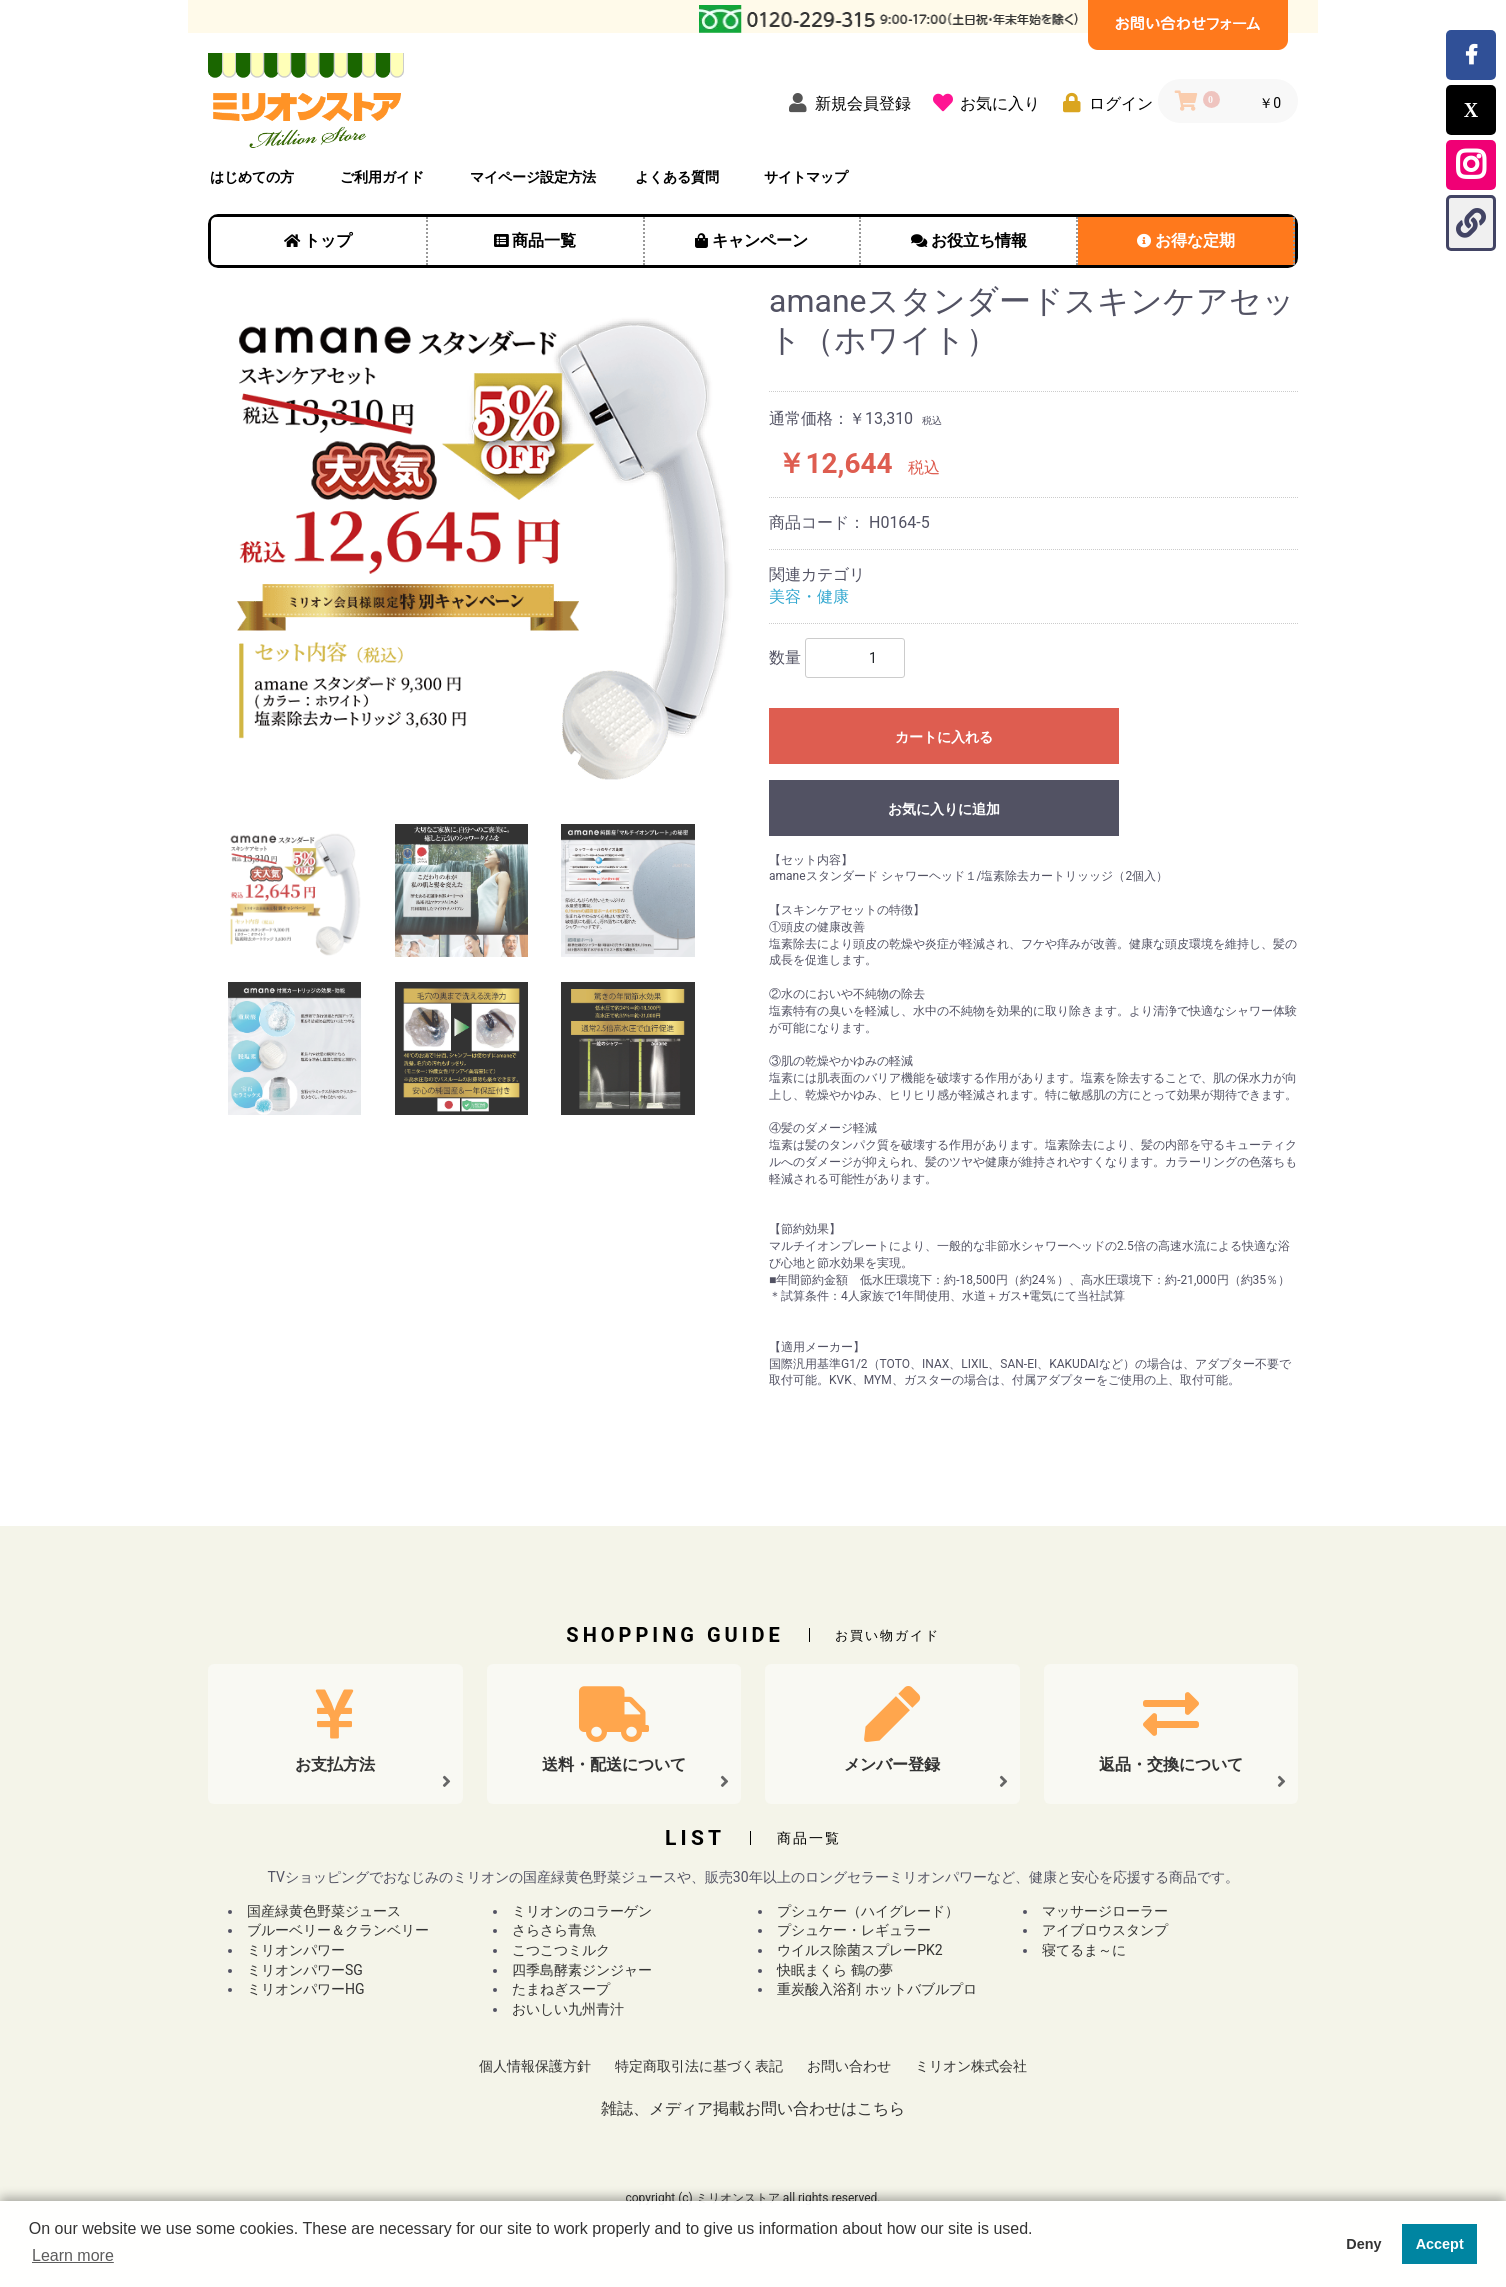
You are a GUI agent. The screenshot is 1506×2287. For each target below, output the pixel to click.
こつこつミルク (561, 1950)
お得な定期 (1195, 240)
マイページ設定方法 (533, 177)
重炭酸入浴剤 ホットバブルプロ (876, 1989)
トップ (328, 240)
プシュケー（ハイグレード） (868, 1911)
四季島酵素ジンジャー (582, 1970)
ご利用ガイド (382, 177)
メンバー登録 (892, 1764)
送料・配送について (614, 1764)
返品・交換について (1171, 1764)
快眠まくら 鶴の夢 (834, 1970)
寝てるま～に (1084, 1950)
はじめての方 (252, 177)
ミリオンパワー (296, 1950)
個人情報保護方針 (535, 2066)
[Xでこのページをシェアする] (1471, 110)
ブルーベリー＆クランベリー (338, 1930)
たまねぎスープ (561, 1989)
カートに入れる (944, 737)
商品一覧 (544, 240)
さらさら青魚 (554, 1930)
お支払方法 (335, 1764)
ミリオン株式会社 (971, 2066)
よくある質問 (677, 177)
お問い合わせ (849, 2066)
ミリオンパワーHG (306, 1989)
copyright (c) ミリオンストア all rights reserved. (752, 2198)
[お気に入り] (982, 103)
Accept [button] (1440, 2244)
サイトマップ (806, 177)
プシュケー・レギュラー (854, 1930)
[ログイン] (1103, 103)
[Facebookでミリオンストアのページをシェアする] (1471, 55)
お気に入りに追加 (944, 809)
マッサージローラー (1105, 1911)
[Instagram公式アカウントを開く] (1471, 165)
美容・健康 (809, 596)
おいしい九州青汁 (568, 2009)
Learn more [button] (73, 2255)
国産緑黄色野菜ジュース (324, 1911)
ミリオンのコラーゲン (582, 1911)
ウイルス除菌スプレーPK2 (859, 1950)
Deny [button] (1363, 2244)
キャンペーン (760, 240)
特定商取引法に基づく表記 (699, 2066)
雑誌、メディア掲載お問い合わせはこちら (753, 2108)
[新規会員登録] (845, 103)
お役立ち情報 (979, 240)
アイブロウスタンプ (1105, 1930)
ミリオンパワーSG (305, 1970)
